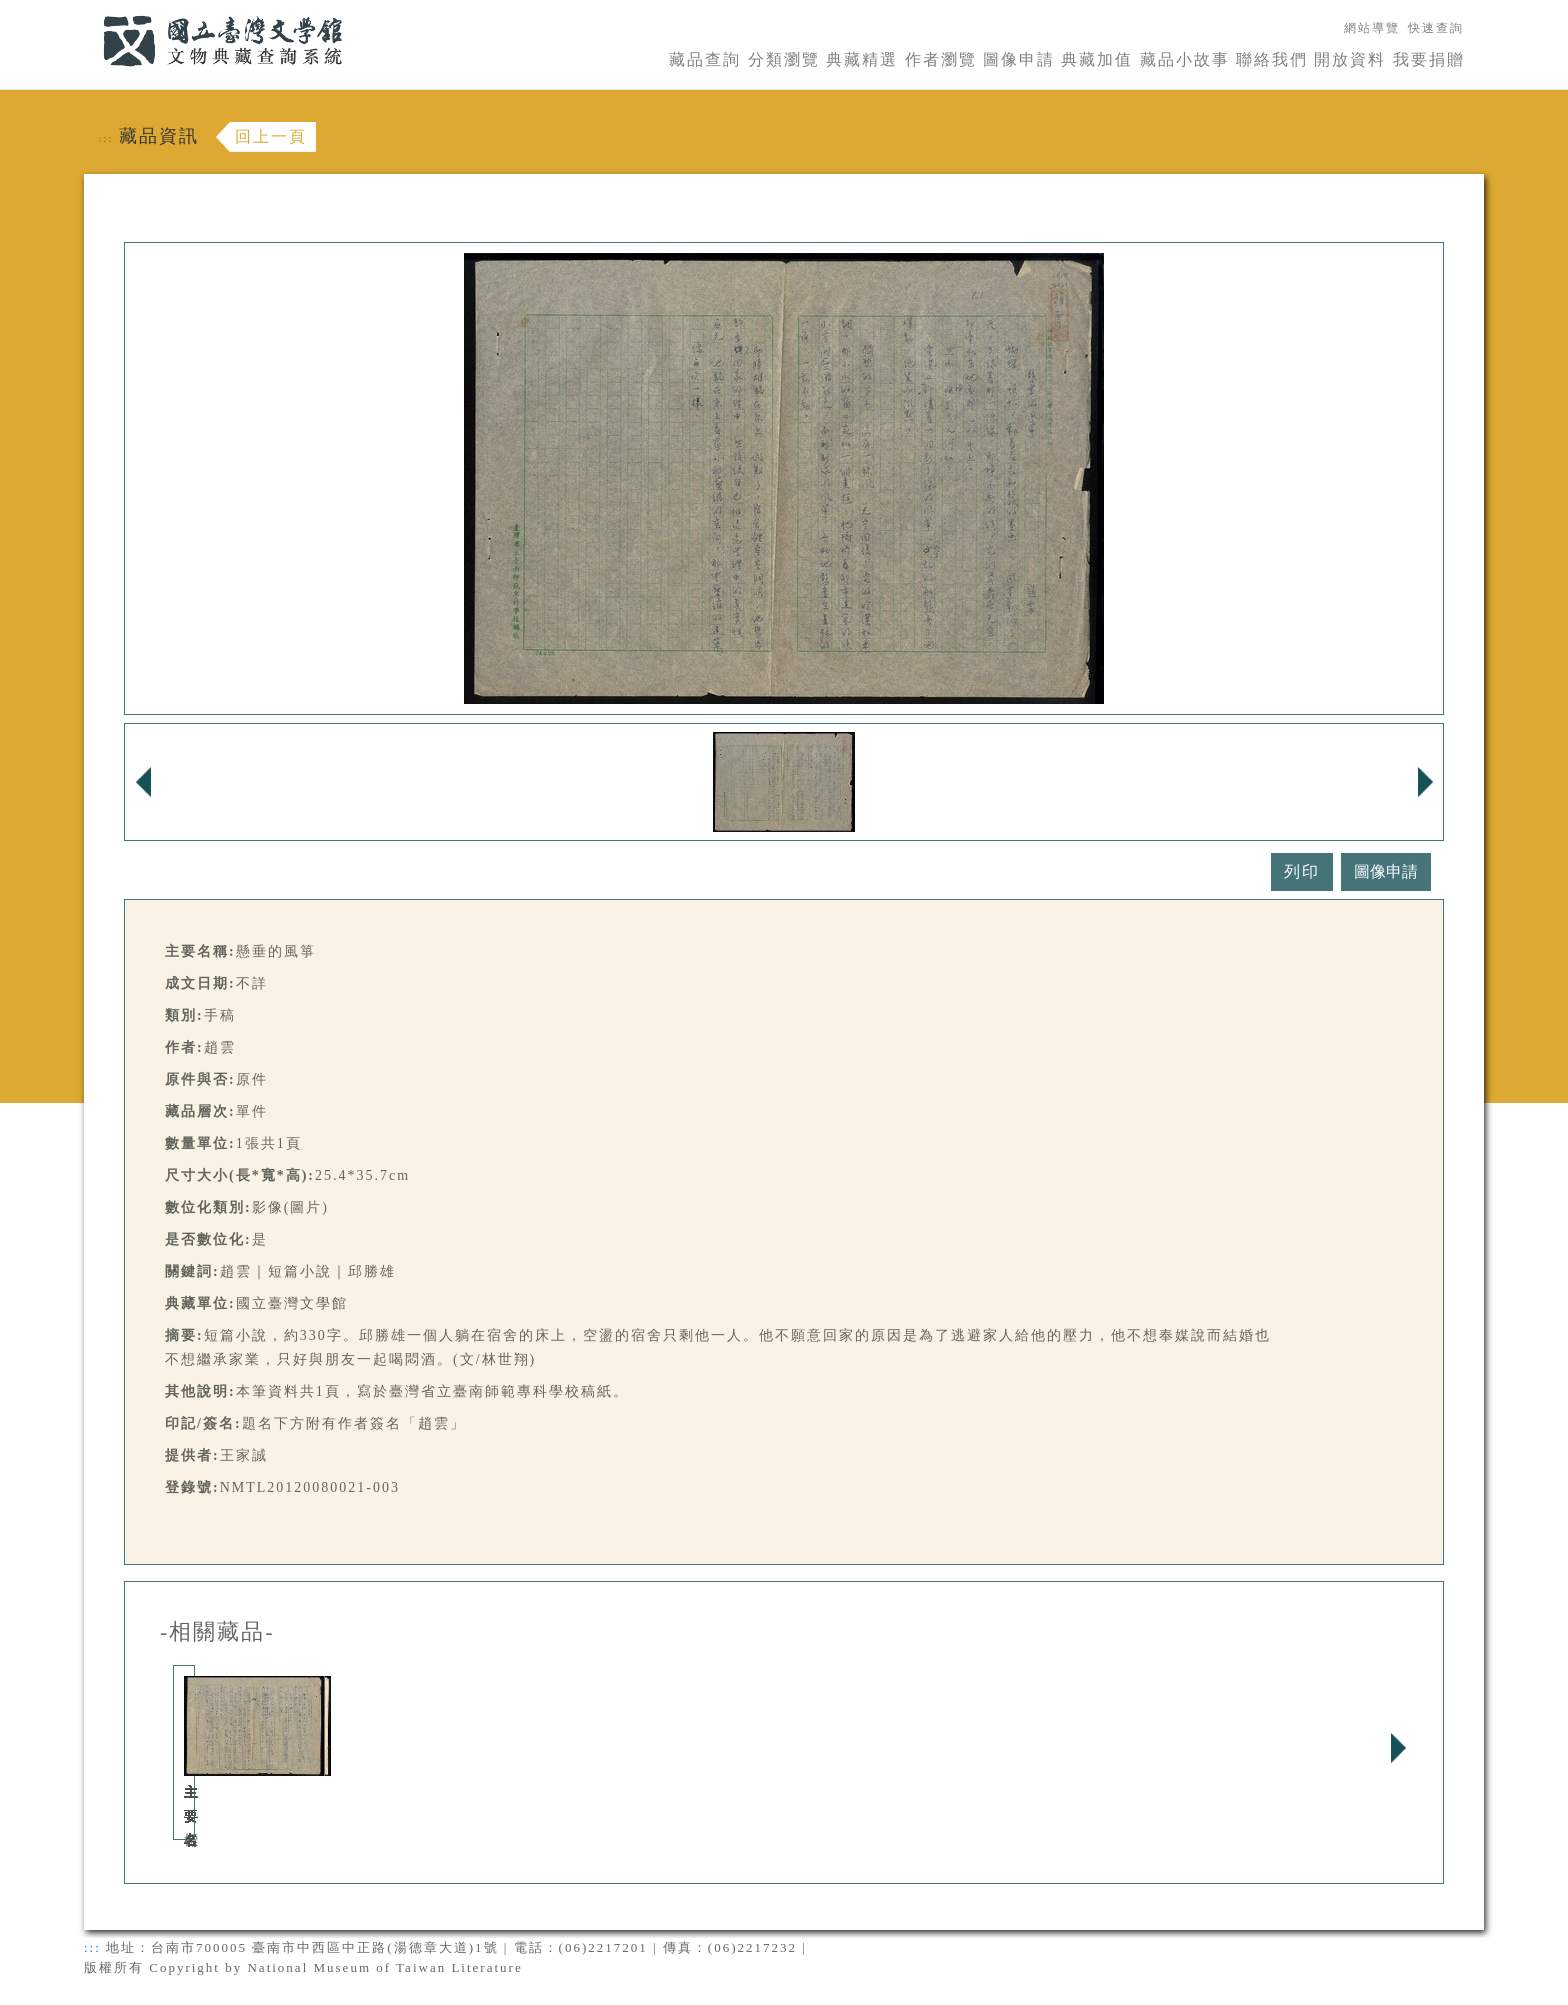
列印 (1302, 871)
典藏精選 (862, 59)
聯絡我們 (1272, 59)
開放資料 (1350, 59)
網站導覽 (1372, 28)
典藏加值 (1097, 59)
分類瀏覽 (784, 59)
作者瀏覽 (941, 59)
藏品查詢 (705, 59)
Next (1398, 1748)
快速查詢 (1436, 28)
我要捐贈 (1429, 59)
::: (91, 11)
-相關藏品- (217, 1632)
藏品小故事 (1185, 59)
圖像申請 (1019, 59)
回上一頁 (271, 136)
